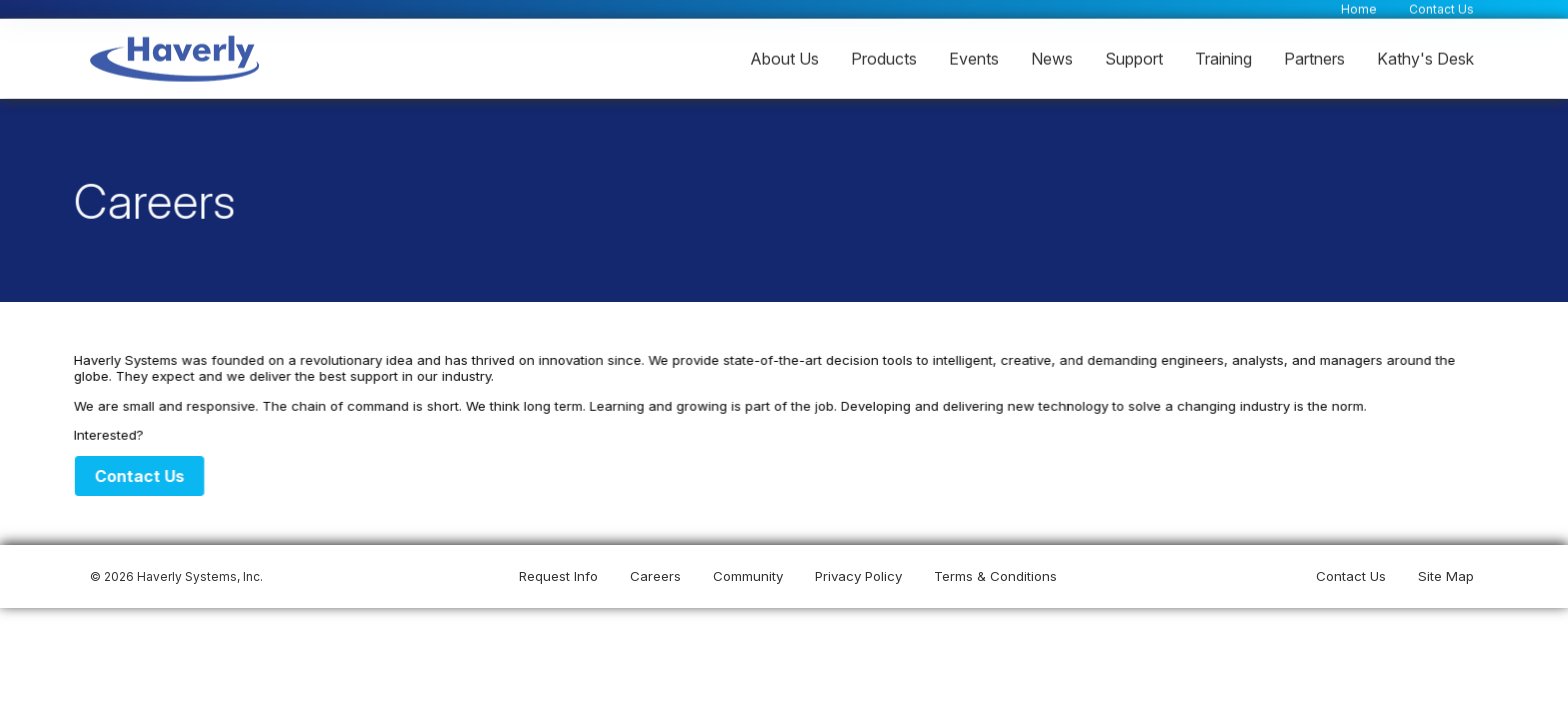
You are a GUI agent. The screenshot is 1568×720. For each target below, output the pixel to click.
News (1052, 58)
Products (884, 58)
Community (748, 576)
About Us (784, 58)
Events (974, 58)
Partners (1314, 58)
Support (1134, 58)
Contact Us (1441, 8)
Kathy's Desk (1425, 58)
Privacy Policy (858, 576)
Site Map (1446, 576)
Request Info (558, 576)
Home (1359, 8)
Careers (655, 576)
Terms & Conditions (995, 576)
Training (1223, 58)
